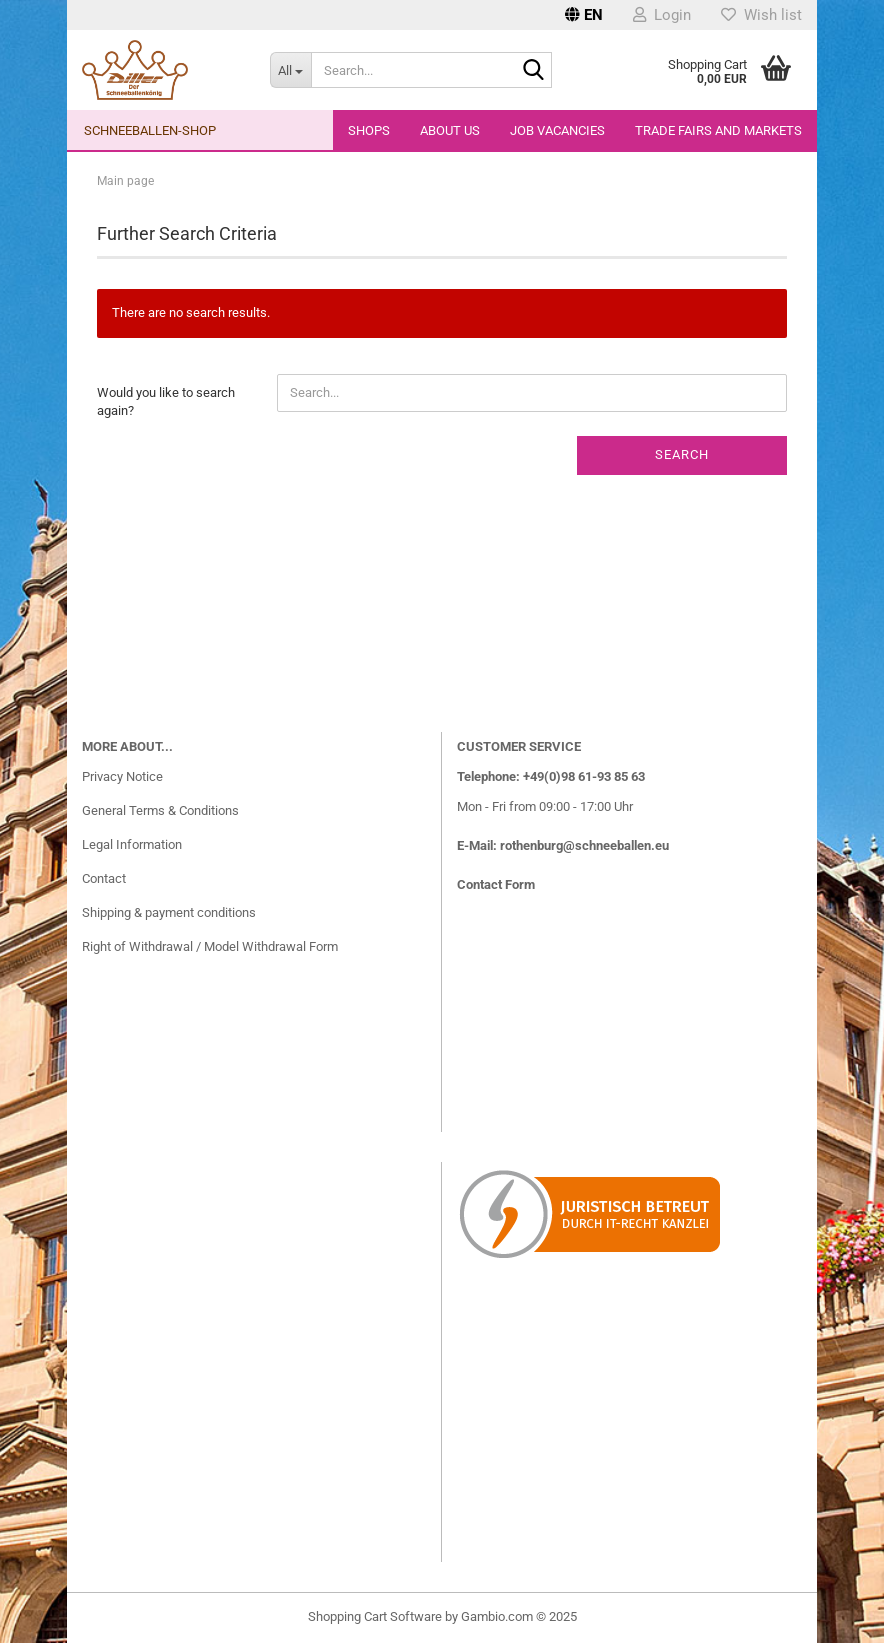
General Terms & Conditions (160, 810)
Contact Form (496, 884)
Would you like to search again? (166, 402)
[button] (584, 15)
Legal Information (132, 844)
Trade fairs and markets (718, 130)
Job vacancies (557, 130)
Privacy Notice (122, 776)
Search (682, 454)
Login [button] (662, 15)
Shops (369, 130)
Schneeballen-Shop (150, 130)
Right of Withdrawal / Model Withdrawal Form (210, 946)
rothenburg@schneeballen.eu (584, 845)
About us (450, 130)
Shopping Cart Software (375, 1616)
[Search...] (291, 70)
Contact (104, 878)
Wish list (761, 15)
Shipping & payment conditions (169, 912)
